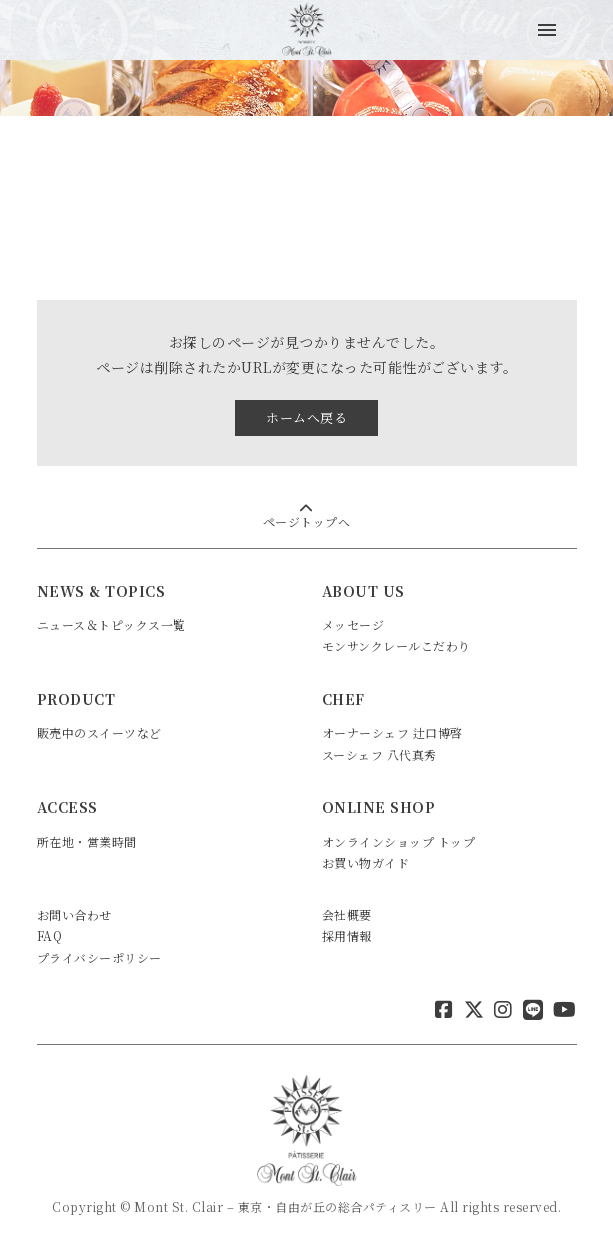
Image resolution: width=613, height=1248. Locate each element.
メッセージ (353, 624)
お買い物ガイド (366, 862)
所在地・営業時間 (87, 841)
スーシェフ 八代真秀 (379, 754)
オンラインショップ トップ (399, 841)
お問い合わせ (74, 914)
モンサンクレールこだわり (396, 645)
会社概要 (347, 914)
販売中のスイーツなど (99, 732)
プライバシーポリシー (99, 957)
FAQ (50, 935)
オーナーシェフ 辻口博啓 (392, 732)
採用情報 (347, 935)
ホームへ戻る (306, 417)
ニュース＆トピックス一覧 (111, 624)
